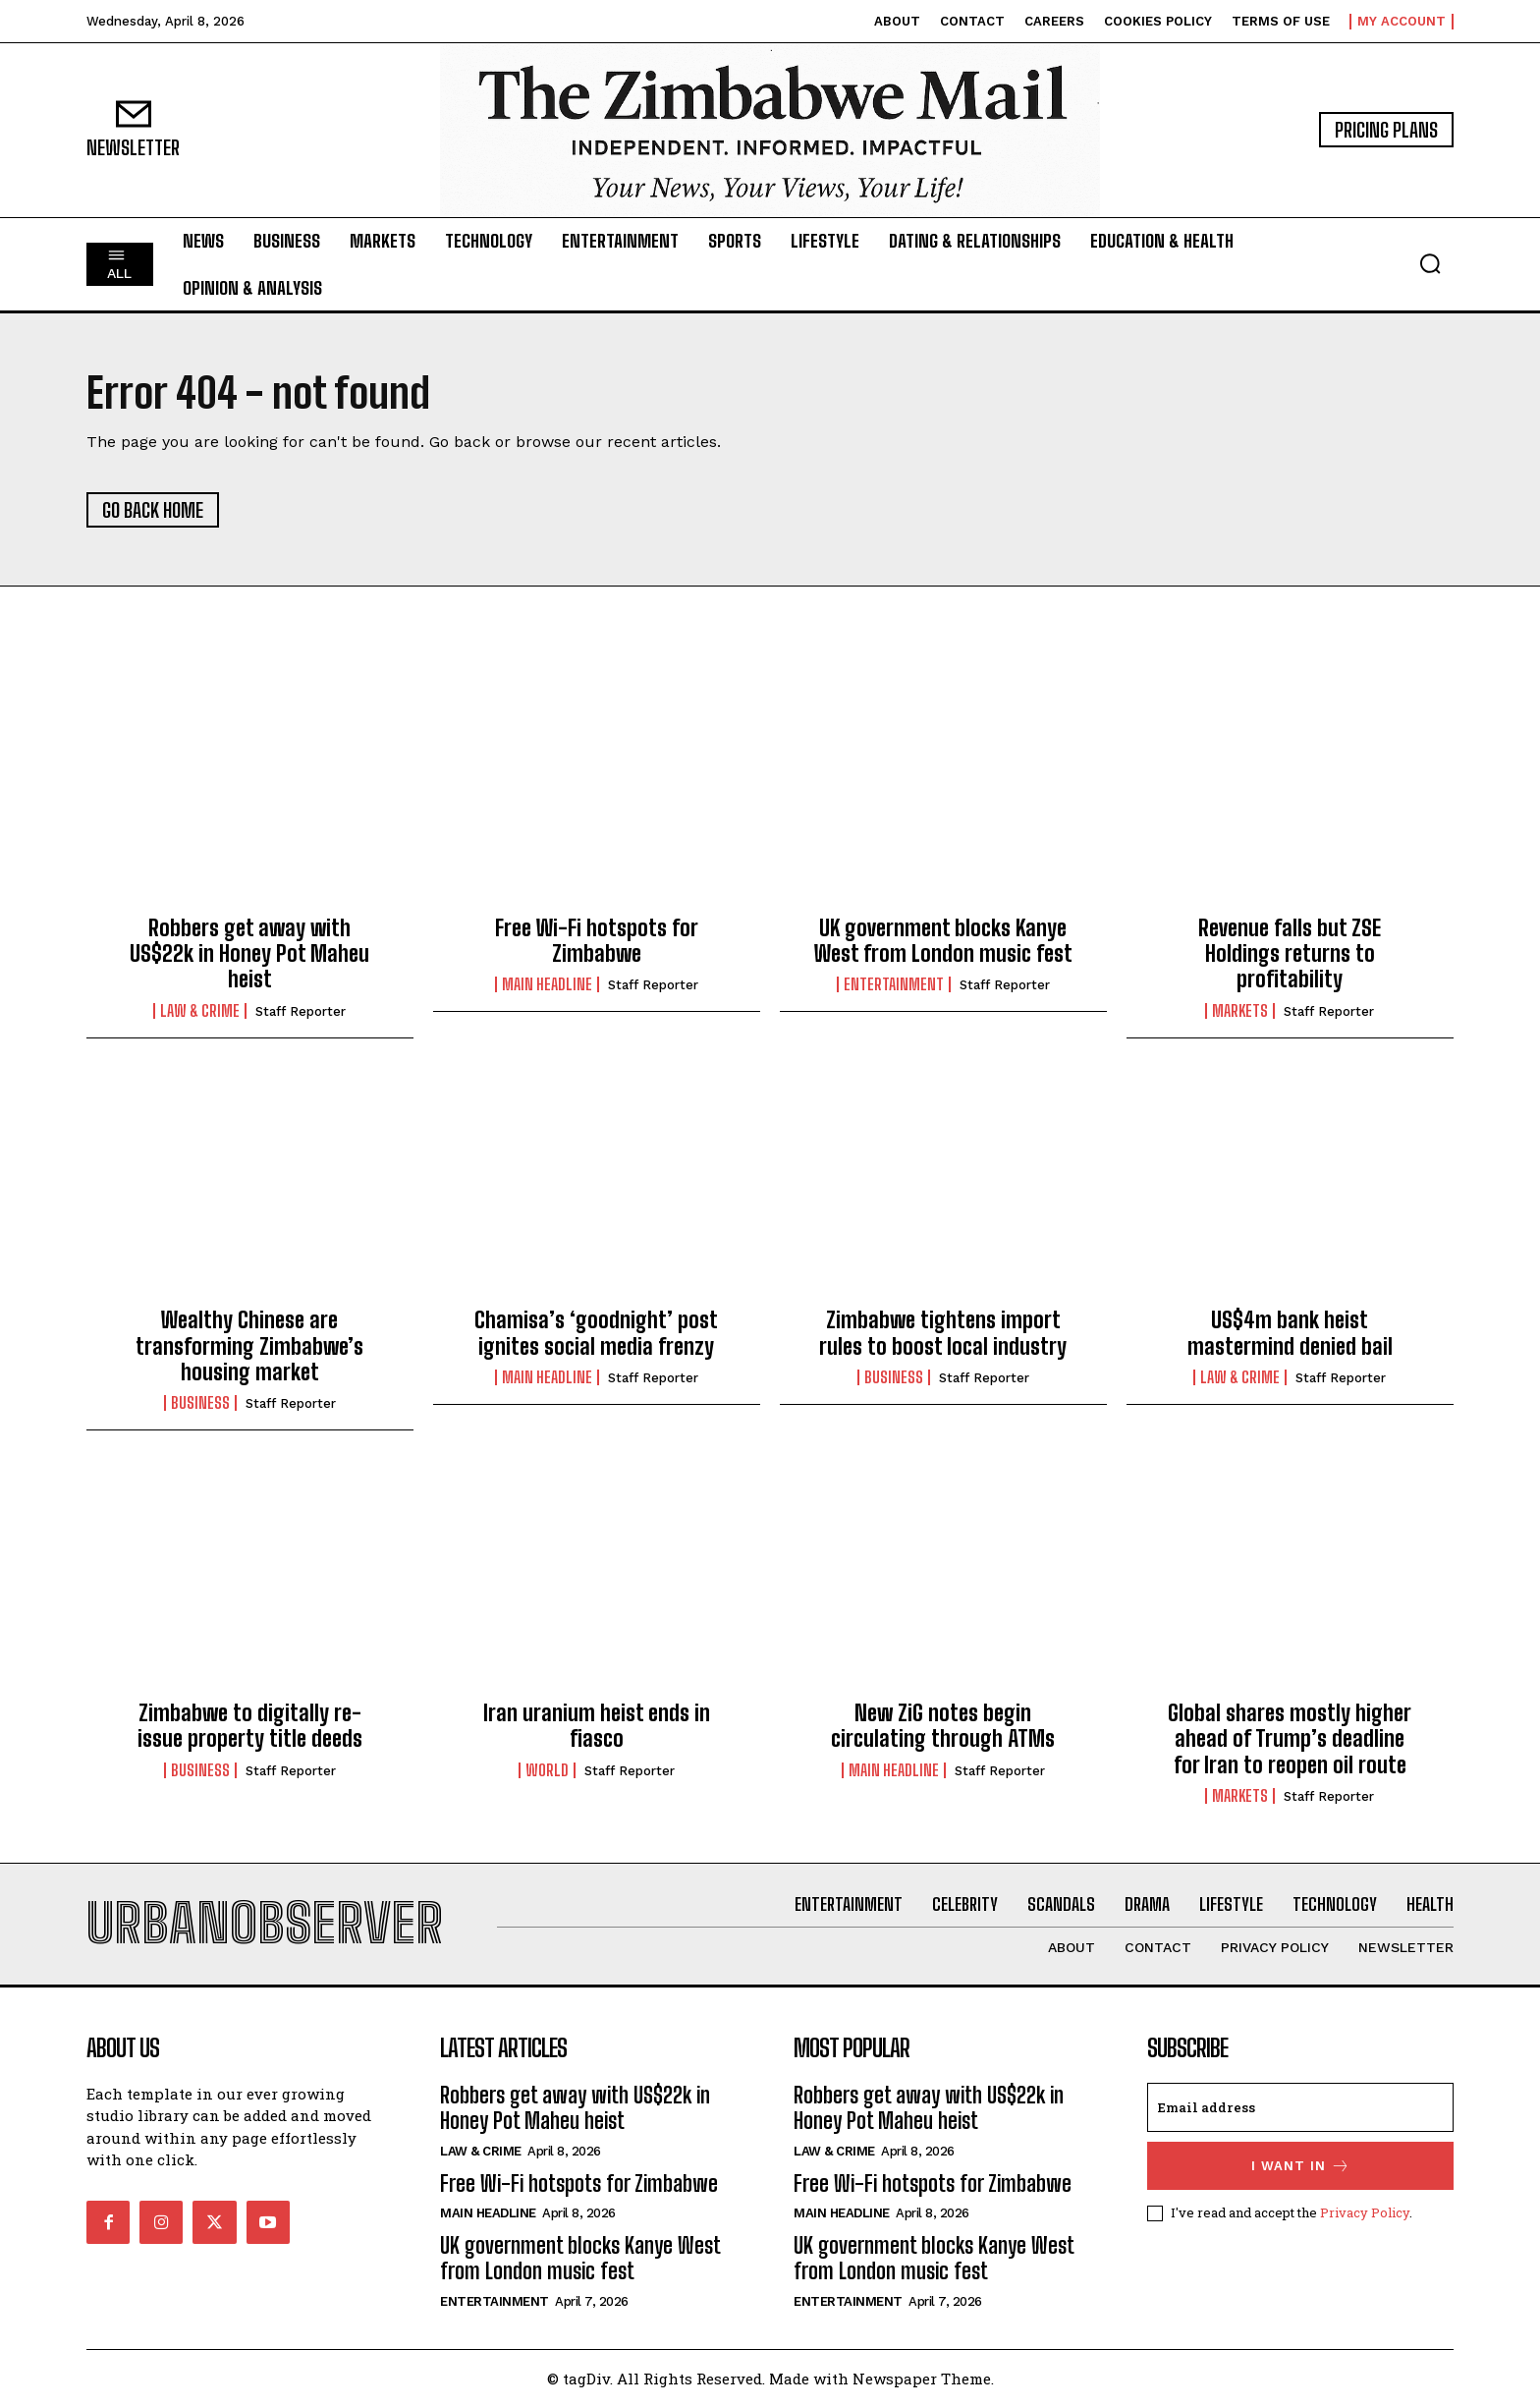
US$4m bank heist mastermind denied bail (1290, 1333)
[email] (1300, 2107)
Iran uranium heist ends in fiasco (596, 1726)
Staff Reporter (300, 1011)
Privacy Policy (1364, 2212)
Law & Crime (200, 1011)
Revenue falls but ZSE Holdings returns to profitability (1289, 954)
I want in (1300, 2165)
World (547, 1770)
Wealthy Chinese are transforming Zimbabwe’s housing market (249, 1346)
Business (200, 1403)
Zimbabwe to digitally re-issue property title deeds (250, 1726)
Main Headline (547, 984)
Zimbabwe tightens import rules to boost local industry (943, 1333)
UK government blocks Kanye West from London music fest (943, 941)
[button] (1430, 263)
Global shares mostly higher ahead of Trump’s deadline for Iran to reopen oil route (1289, 1739)
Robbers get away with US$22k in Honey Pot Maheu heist (249, 954)
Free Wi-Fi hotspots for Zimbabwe (596, 941)
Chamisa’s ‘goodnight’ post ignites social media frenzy (596, 1333)
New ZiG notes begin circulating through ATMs (943, 1726)
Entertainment (894, 984)
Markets (1240, 1011)
